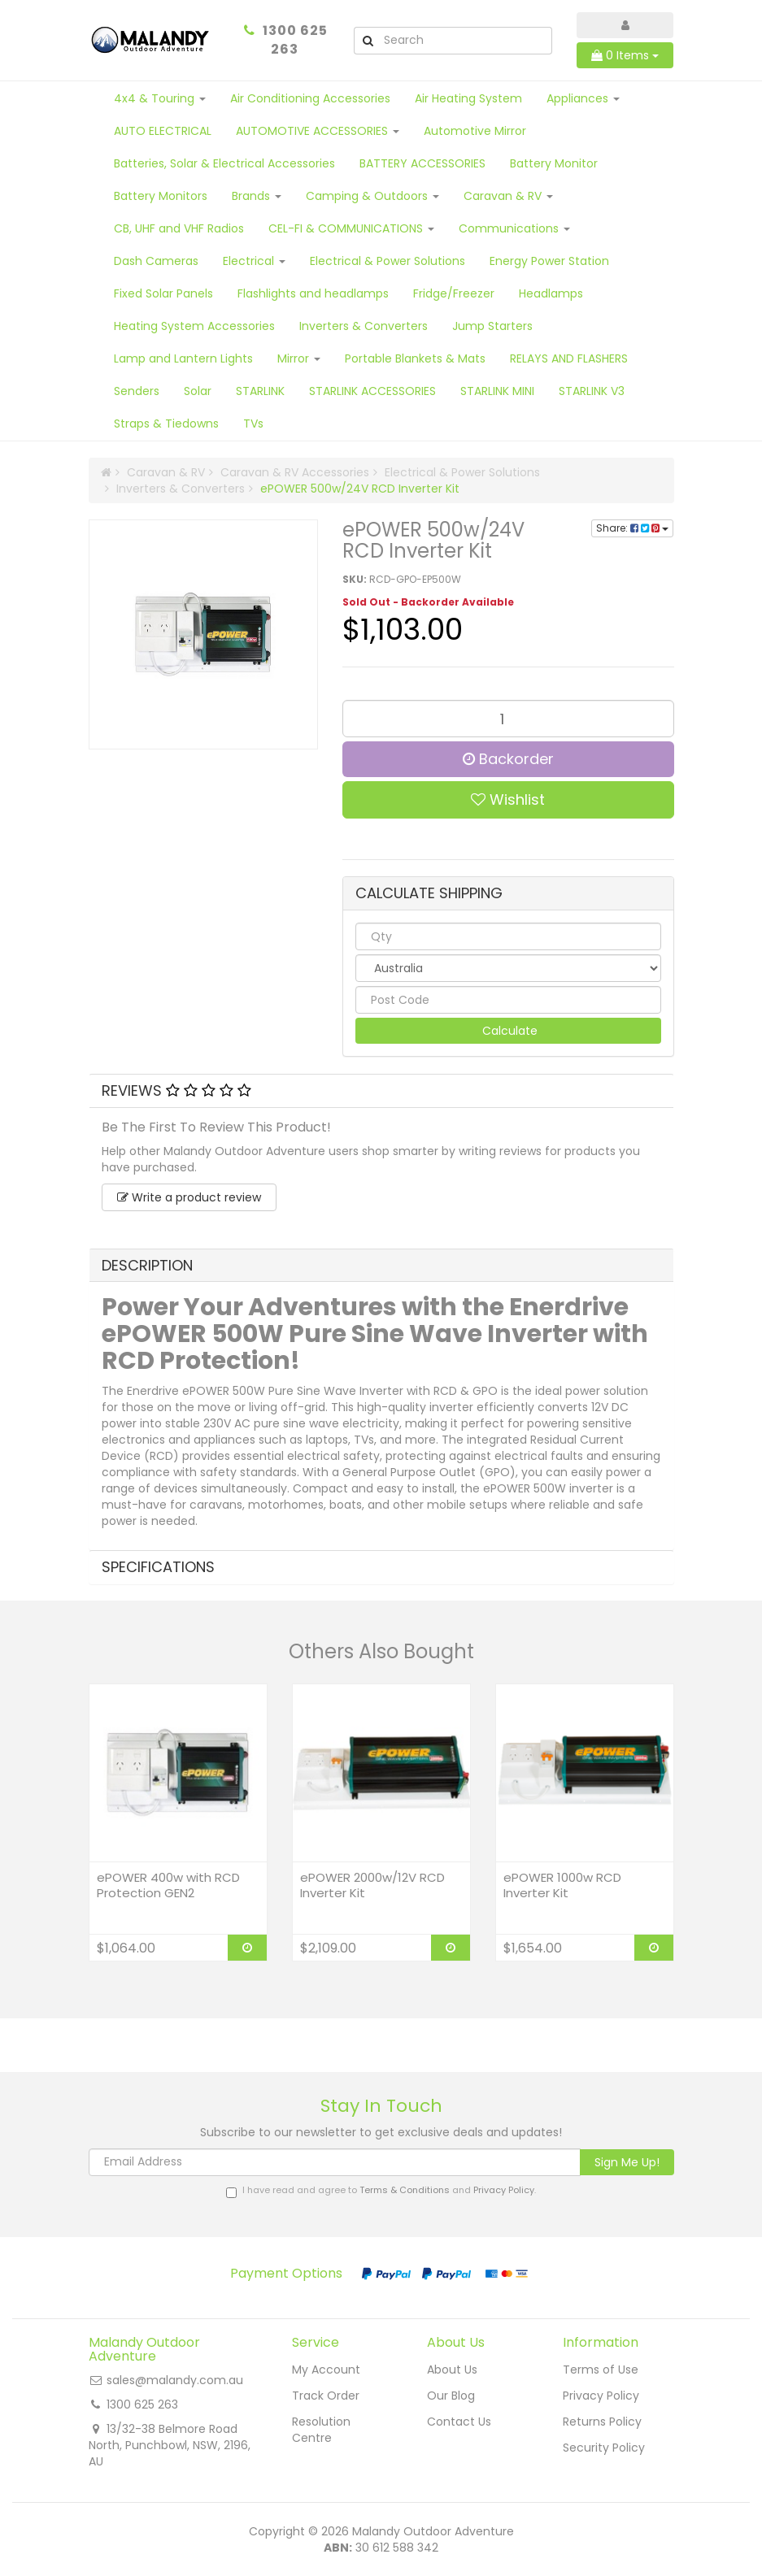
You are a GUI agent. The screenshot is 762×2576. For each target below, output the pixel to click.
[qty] (508, 936)
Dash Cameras (156, 261)
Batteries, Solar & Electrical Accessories (224, 163)
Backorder (508, 759)
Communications (514, 228)
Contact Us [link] (459, 2421)
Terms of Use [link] (600, 2369)
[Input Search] (466, 40)
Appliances (583, 98)
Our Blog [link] (451, 2395)
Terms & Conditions (404, 2189)
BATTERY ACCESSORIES (422, 163)
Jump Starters (492, 326)
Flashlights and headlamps (313, 293)
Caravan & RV (508, 196)
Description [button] (147, 1265)
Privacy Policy (503, 2189)
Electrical (254, 261)
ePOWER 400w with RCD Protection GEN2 (168, 1885)
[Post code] (508, 1000)
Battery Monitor (554, 163)
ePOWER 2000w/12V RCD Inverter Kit (372, 1885)
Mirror (298, 358)
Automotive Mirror (475, 131)
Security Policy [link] (604, 2447)
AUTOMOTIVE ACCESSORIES (317, 131)
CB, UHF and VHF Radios (179, 228)
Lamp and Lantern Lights (183, 358)
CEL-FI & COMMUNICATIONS (351, 228)
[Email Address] (335, 2162)
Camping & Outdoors (372, 196)
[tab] (381, 1091)
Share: (632, 528)
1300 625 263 (295, 40)
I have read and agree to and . (381, 2191)
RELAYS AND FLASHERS (569, 358)
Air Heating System (468, 98)
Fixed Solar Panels (163, 293)
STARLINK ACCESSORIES (372, 391)
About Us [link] (452, 2369)
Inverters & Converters (363, 326)
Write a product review (189, 1197)
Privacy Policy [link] (601, 2395)
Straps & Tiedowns (166, 423)
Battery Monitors (160, 196)
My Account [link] (326, 2369)
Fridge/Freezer (453, 293)
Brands (256, 196)
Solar (197, 391)
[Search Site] (367, 40)
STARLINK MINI (497, 391)
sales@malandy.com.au (175, 2380)
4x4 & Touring (160, 98)
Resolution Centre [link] (321, 2429)
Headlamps (551, 293)
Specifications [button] (158, 1567)
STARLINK (260, 391)
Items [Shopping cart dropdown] (625, 55)
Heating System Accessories (194, 326)
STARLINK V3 (592, 391)
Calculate (508, 1031)
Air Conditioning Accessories (310, 98)
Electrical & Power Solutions (387, 261)
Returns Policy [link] (602, 2421)
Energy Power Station (549, 261)
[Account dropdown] (625, 25)
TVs (253, 423)
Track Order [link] (325, 2395)
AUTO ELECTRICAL (162, 131)
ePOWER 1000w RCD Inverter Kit (562, 1885)
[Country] (508, 968)
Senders (136, 391)
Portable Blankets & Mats (415, 358)
